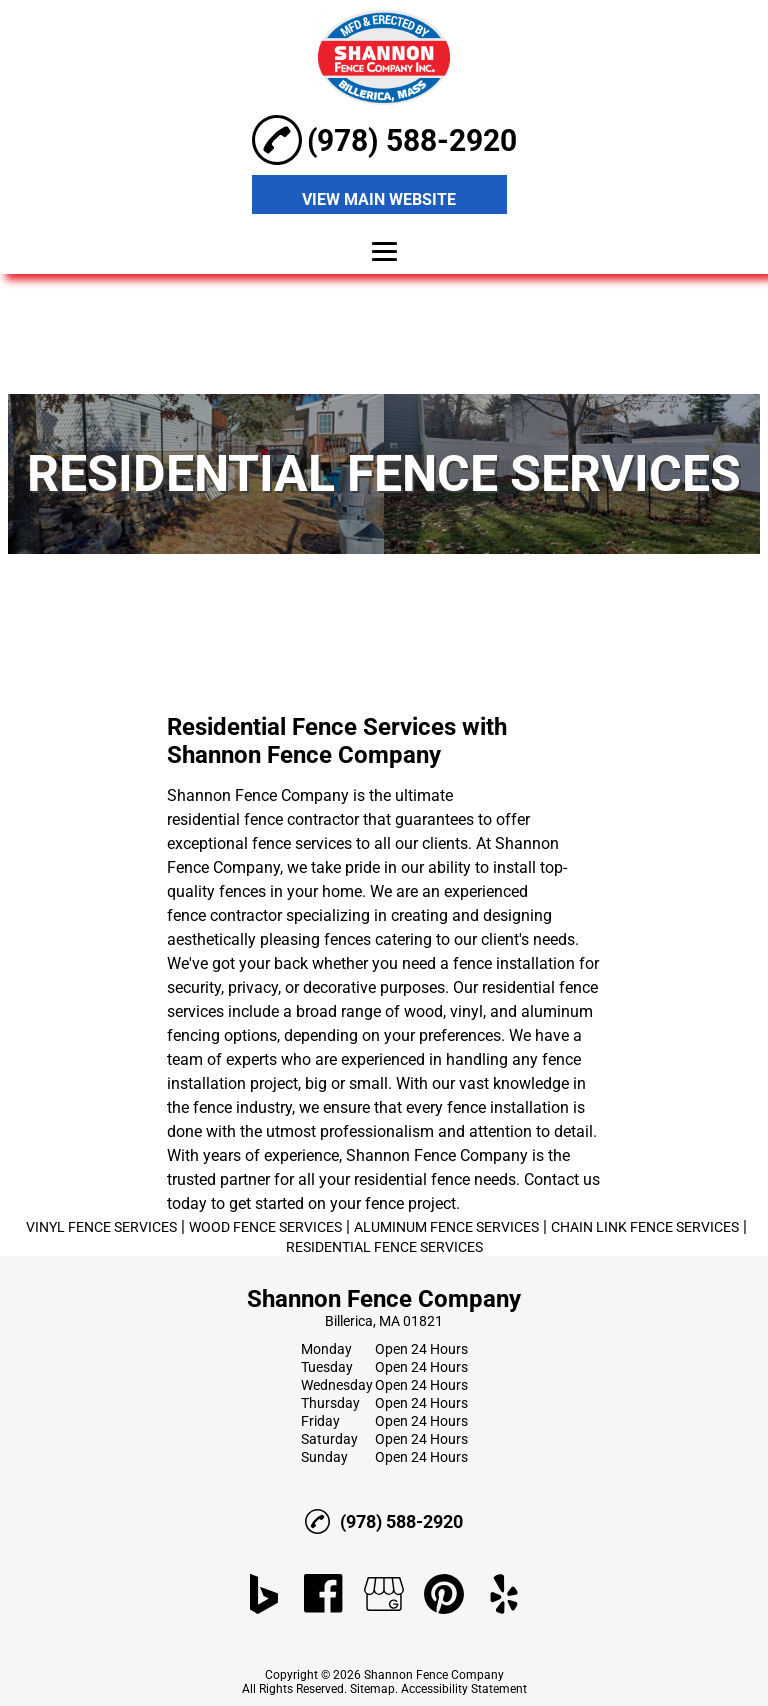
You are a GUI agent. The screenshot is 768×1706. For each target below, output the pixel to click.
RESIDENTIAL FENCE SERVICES (384, 1247)
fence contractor (224, 915)
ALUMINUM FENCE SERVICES (446, 1227)
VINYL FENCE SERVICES (101, 1227)
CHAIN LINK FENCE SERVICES (645, 1227)
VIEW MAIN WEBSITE (379, 199)
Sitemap (372, 1689)
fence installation (514, 963)
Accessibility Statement (464, 1689)
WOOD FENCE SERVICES (265, 1227)
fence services (302, 843)
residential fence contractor (263, 819)
